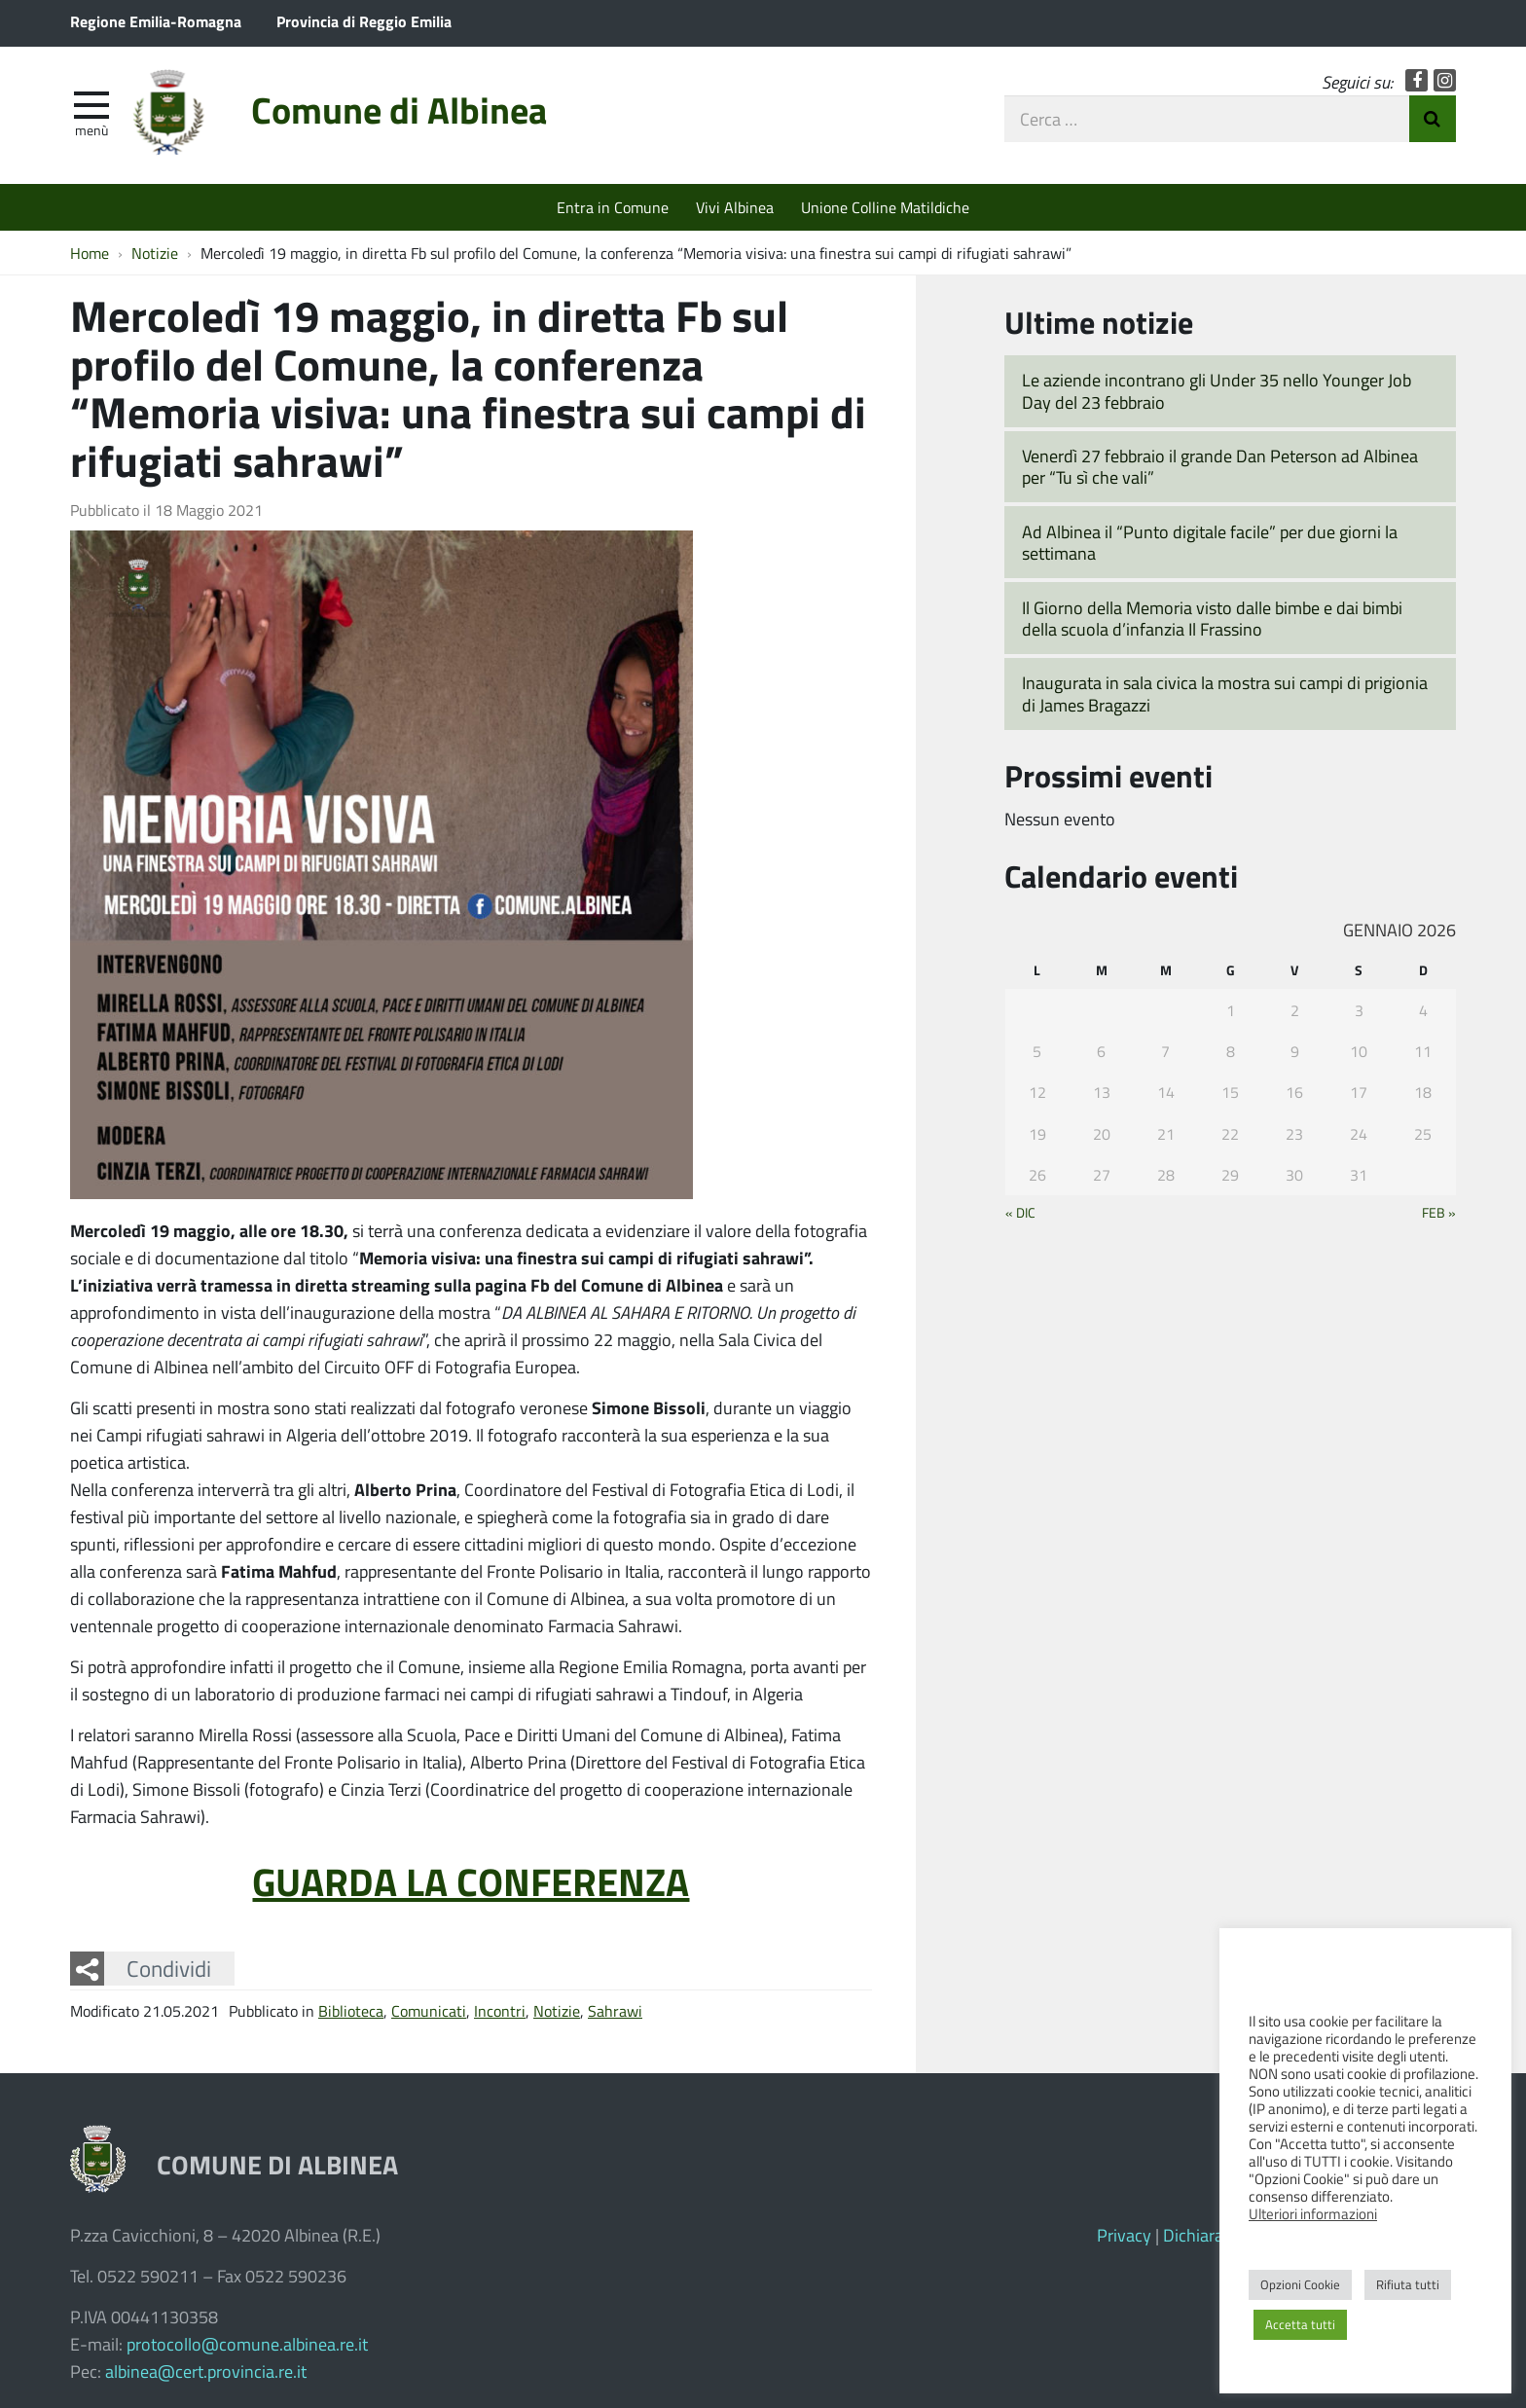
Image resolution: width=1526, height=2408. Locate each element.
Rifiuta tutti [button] (1407, 2284)
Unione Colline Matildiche (885, 207)
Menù (91, 129)
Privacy (1124, 2234)
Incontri (500, 2010)
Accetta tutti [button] (1300, 2324)
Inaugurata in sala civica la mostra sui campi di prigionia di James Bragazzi (1225, 693)
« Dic (1020, 1212)
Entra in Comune (613, 207)
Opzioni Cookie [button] (1300, 2284)
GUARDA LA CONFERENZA (470, 1880)
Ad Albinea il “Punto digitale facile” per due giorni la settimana (1210, 543)
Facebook (1416, 80)
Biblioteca (350, 2010)
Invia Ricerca (1432, 118)
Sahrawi (615, 2010)
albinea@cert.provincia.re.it (206, 2371)
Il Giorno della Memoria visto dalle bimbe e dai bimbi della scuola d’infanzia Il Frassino (1212, 618)
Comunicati (428, 2010)
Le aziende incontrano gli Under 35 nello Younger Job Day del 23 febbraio (1216, 391)
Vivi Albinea (735, 207)
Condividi (169, 1968)
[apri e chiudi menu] (91, 103)
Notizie (556, 2010)
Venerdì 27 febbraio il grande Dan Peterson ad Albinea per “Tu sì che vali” (1220, 467)
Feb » (1439, 1212)
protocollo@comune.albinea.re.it (247, 2343)
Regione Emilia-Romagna (155, 21)
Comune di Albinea (399, 109)
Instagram (1445, 80)
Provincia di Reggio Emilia (364, 21)
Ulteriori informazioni (1313, 2213)
